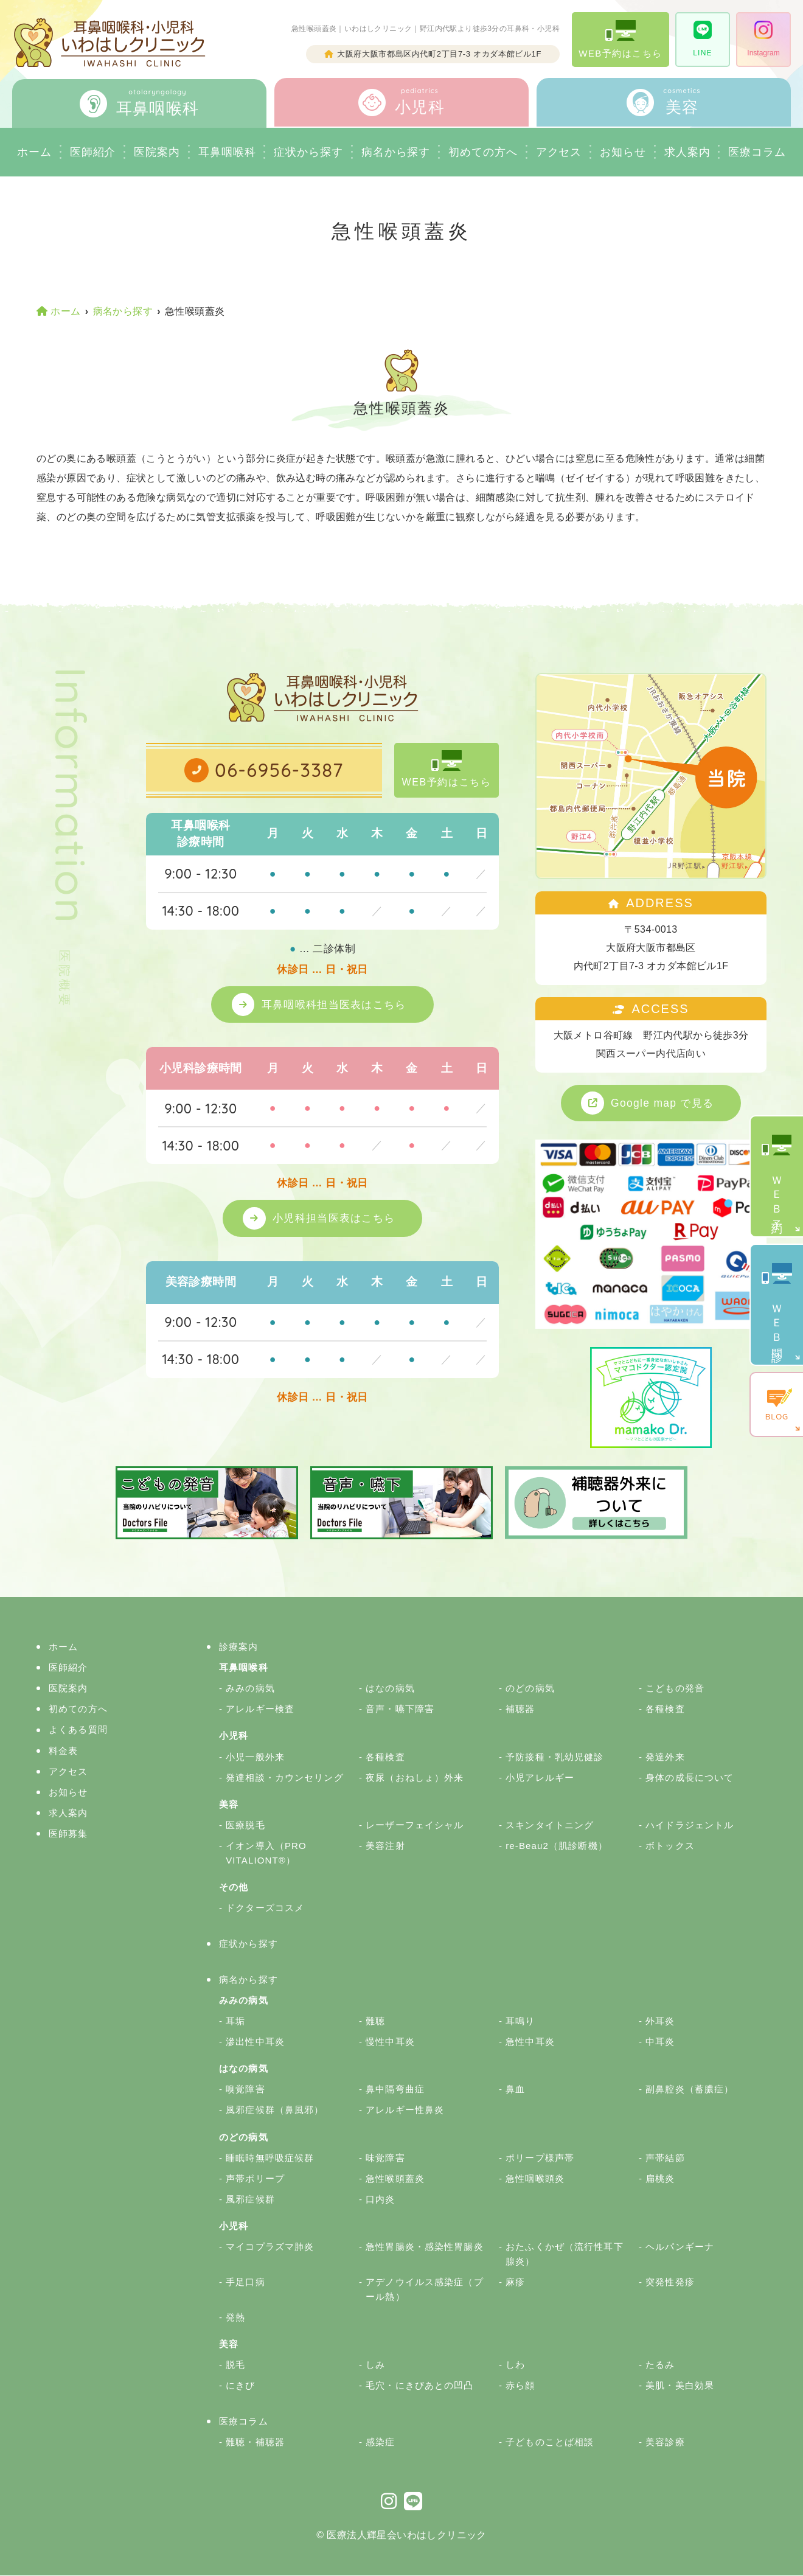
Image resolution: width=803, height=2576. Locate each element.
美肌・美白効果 (679, 2386)
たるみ (660, 2365)
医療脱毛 (245, 1825)
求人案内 (687, 152)
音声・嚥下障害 (400, 1709)
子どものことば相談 (550, 2442)
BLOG (777, 1404)
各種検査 (665, 1709)
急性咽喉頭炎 (535, 2178)
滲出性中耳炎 (255, 2042)
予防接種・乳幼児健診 (554, 1757)
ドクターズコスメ (265, 1908)
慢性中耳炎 (390, 2042)
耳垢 (235, 2021)
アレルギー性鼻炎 (405, 2110)
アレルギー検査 (260, 1709)
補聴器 (520, 1709)
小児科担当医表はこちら (335, 1219)
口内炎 (380, 2199)
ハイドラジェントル (689, 1825)
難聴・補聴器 (255, 2442)
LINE (702, 39)
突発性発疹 (670, 2282)
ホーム (34, 152)
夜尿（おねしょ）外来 (415, 1777)
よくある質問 (78, 1730)
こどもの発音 (674, 1688)
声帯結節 (665, 2158)
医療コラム (243, 2422)
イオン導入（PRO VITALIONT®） (266, 1853)
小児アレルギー (540, 1777)
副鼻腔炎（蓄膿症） (689, 2089)
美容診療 (665, 2442)
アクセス (559, 152)
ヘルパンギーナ (679, 2247)
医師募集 (68, 1834)
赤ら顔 (520, 2386)
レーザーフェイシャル (415, 1825)
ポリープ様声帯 (540, 2158)
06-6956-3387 (279, 770)
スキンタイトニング (550, 1825)
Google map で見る (663, 1103)
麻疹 (515, 2282)
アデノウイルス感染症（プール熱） (425, 2289)
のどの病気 (530, 1688)
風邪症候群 (250, 2199)
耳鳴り (520, 2021)
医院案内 (157, 152)
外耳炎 (660, 2021)
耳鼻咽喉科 (227, 152)
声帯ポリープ (255, 2178)
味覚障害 (385, 2158)
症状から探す (308, 152)
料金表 (63, 1751)
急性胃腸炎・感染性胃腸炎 (425, 2247)
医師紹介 (93, 152)
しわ (515, 2365)
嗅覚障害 (245, 2089)
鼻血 (515, 2089)
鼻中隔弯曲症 (395, 2089)
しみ (375, 2365)
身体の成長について (689, 1777)
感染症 (380, 2442)
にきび (240, 2386)
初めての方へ (78, 1709)
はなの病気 (390, 1688)
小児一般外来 (255, 1757)
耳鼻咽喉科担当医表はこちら (334, 1004)
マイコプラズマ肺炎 (270, 2247)
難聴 (375, 2021)
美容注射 (385, 1846)
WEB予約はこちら (620, 39)
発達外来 (665, 1757)
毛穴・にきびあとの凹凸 (419, 2386)
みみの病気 (250, 1688)
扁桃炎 (660, 2178)
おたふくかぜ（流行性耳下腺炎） (565, 2254)
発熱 (235, 2318)
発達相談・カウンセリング (285, 1777)
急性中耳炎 (530, 2042)
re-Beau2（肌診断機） (557, 1846)
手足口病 (245, 2282)
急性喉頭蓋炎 (395, 2178)
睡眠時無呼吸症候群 (270, 2158)
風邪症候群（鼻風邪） (275, 2110)
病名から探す (395, 152)
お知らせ (623, 152)
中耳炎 (660, 2042)
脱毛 (235, 2365)
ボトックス (670, 1846)
